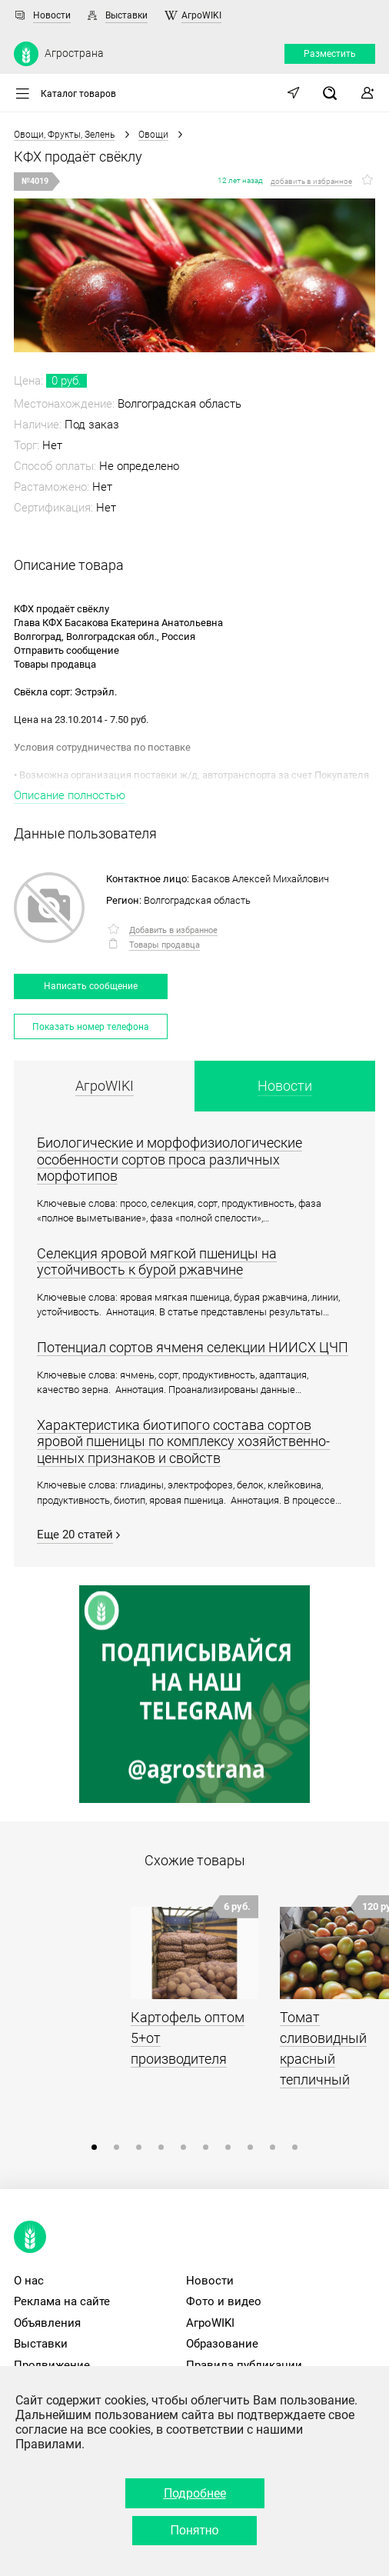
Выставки (126, 15)
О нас (29, 2281)
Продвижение (52, 2365)
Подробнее (195, 2493)
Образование (222, 2344)
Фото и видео (223, 2301)
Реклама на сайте (62, 2301)
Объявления (47, 2323)
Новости (52, 15)
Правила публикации (244, 2365)
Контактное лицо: (147, 879)
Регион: (123, 900)
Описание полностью (69, 795)
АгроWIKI (201, 15)
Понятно (195, 2530)
